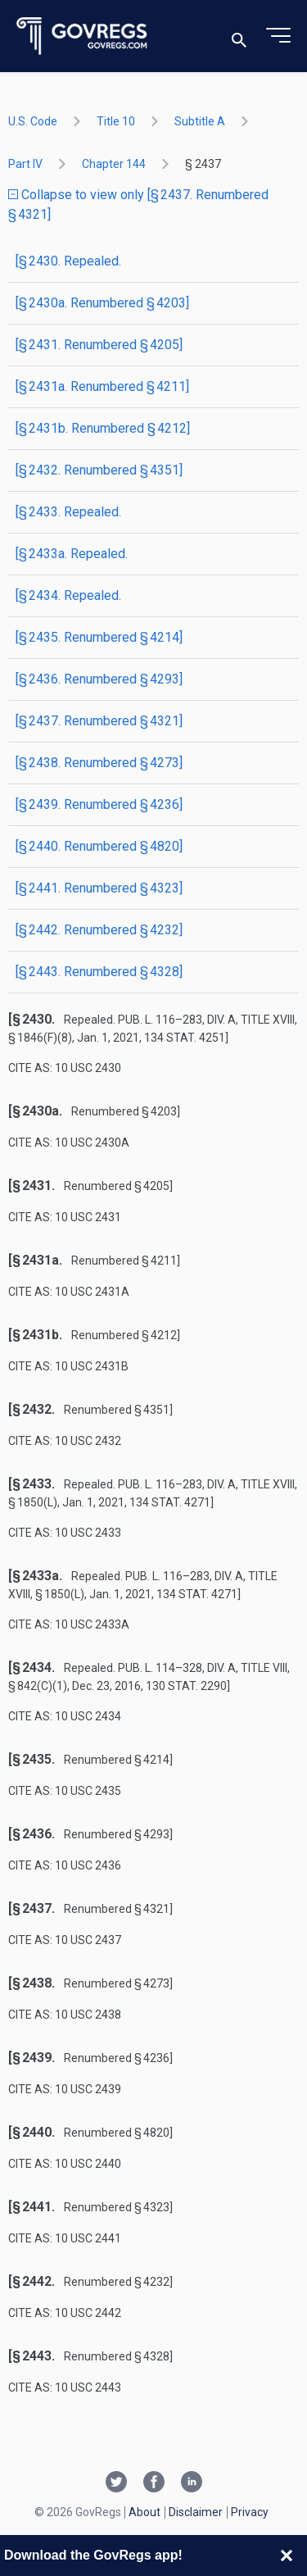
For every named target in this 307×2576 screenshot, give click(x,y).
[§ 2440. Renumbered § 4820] (99, 846)
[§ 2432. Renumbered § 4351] (99, 470)
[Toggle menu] (278, 36)
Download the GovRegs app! (93, 2555)
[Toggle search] (239, 36)
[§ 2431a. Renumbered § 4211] (102, 386)
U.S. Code (32, 121)
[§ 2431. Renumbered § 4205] (99, 344)
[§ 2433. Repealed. (68, 512)
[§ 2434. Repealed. (68, 595)
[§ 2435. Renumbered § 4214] (99, 637)
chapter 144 (114, 163)
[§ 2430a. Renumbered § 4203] (102, 303)
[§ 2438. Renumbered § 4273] (99, 762)
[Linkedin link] (191, 2483)
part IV (25, 163)
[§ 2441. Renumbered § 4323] (99, 888)
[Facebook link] (154, 2483)
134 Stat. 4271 (169, 1502)
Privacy (250, 2512)
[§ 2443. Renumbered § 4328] (99, 971)
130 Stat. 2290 (186, 1685)
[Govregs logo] (82, 36)
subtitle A (199, 121)
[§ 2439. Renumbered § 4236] (99, 804)
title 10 (116, 121)
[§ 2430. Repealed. (68, 261)
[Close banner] (286, 2555)
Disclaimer (196, 2512)
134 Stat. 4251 (184, 1037)
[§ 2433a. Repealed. (72, 553)
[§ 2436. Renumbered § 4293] (99, 679)
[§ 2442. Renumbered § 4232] (99, 930)
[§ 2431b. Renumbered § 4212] (103, 428)
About (144, 2512)
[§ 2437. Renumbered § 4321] (99, 721)
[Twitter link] (116, 2483)
